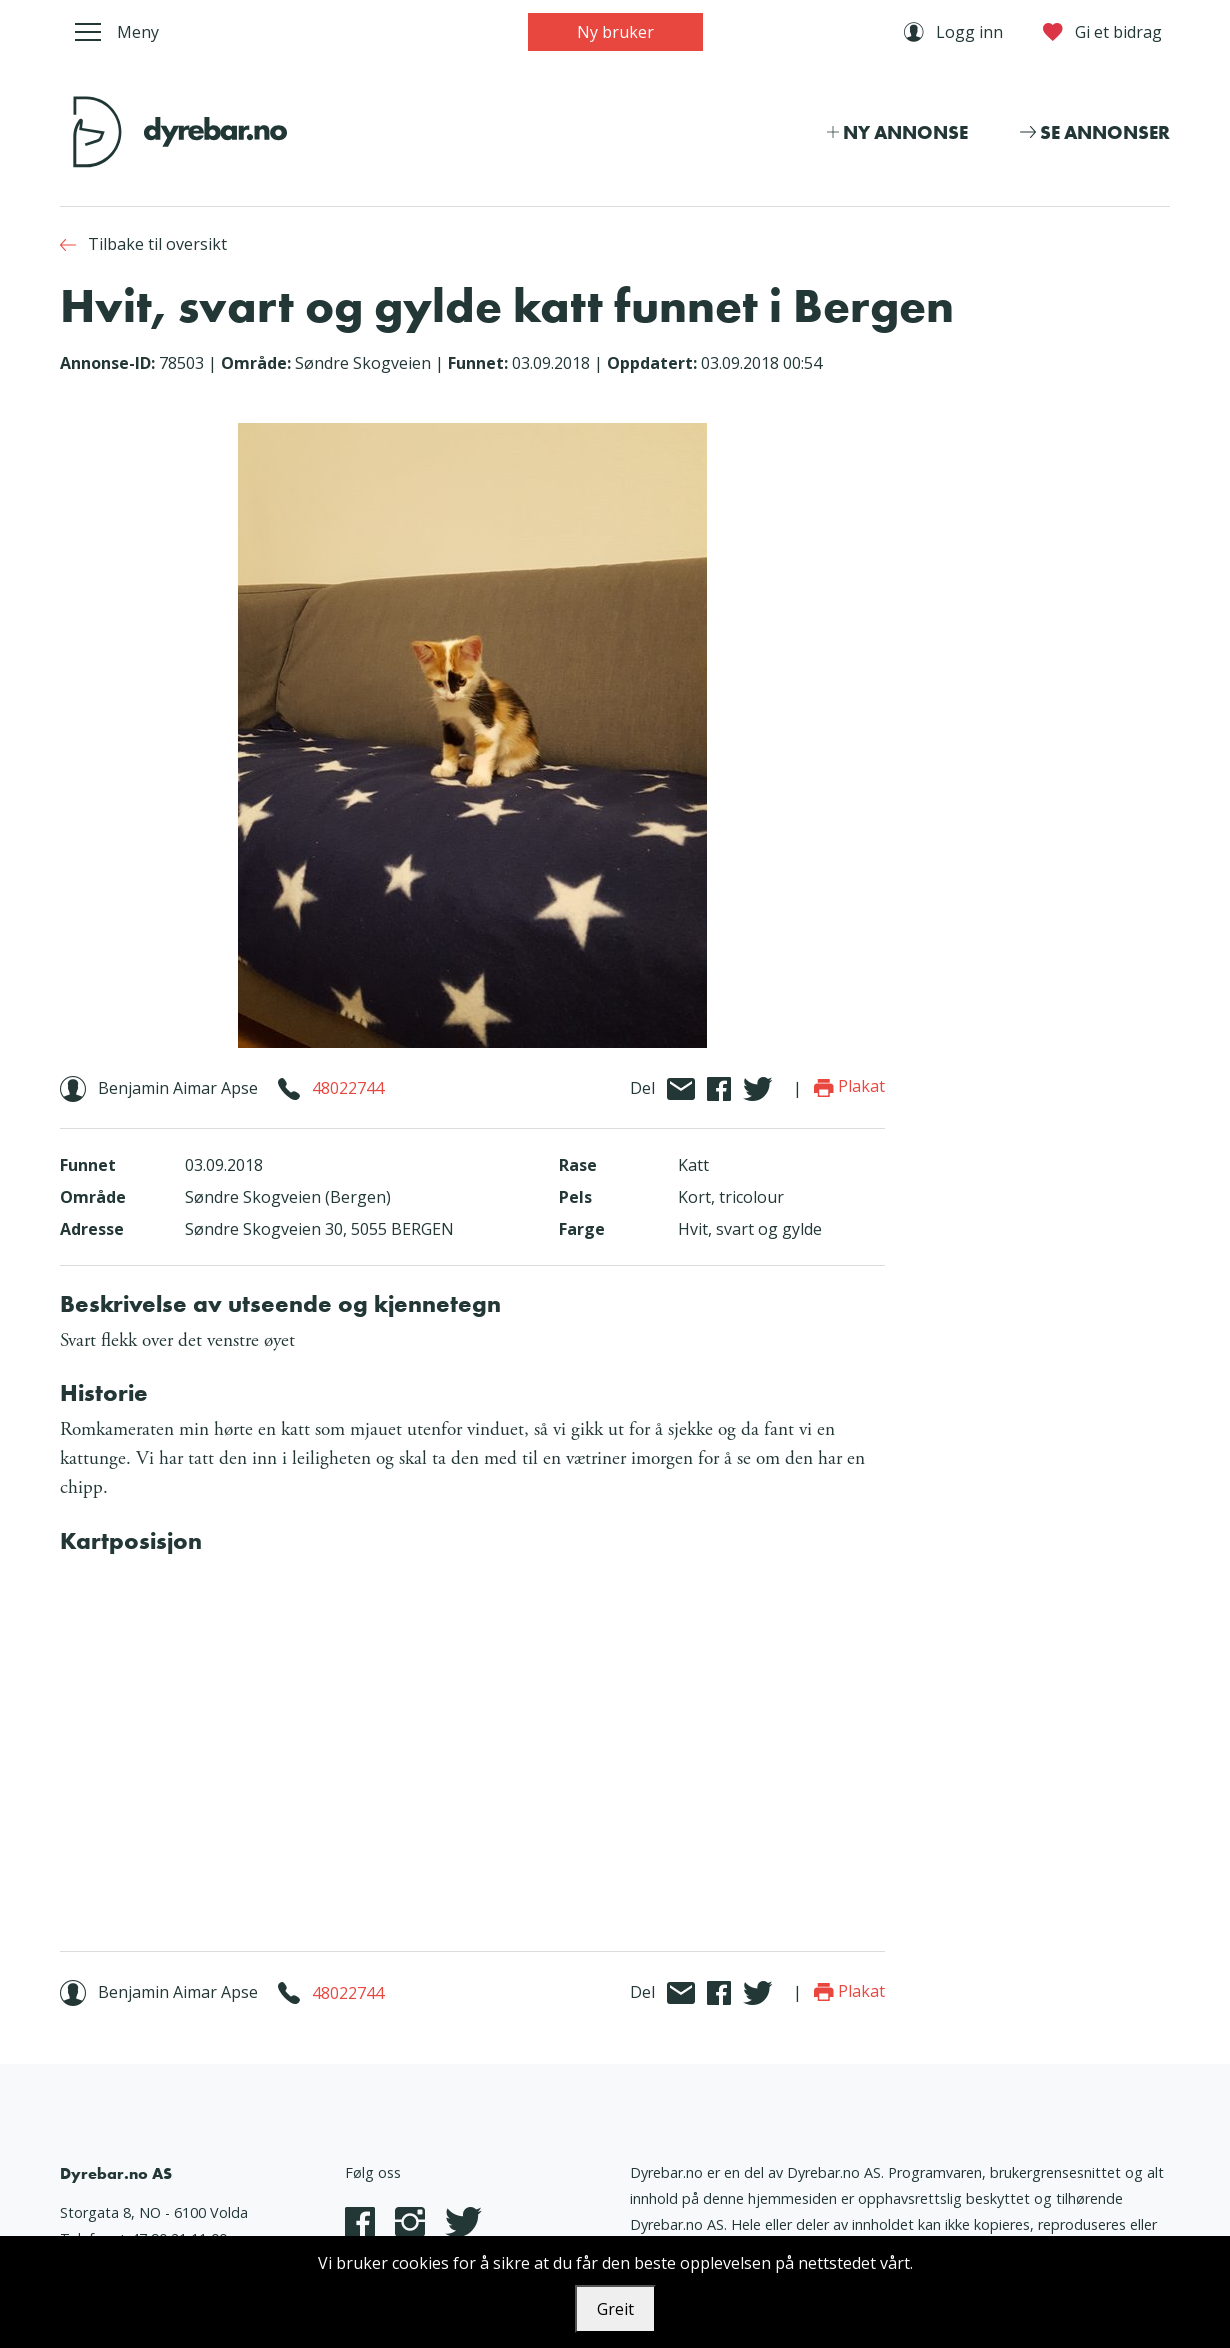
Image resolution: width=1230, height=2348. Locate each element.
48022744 (348, 1088)
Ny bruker (615, 32)
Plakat (849, 1086)
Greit (615, 2309)
